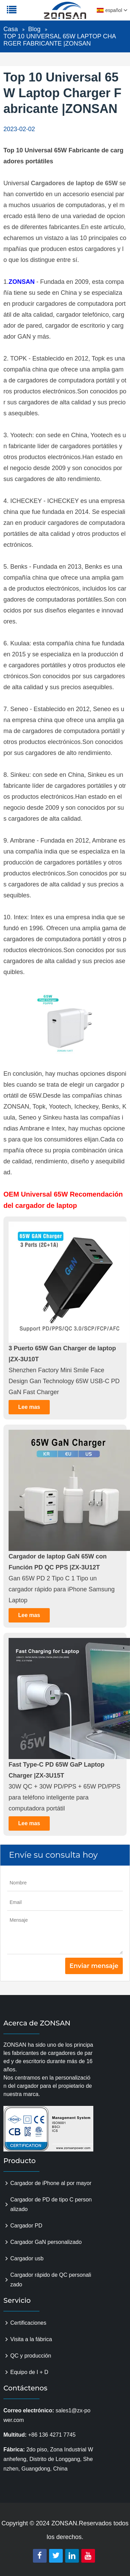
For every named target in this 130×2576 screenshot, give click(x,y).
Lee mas (29, 1407)
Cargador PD (26, 2225)
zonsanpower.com (48, 14)
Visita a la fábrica (31, 2339)
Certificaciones (28, 2323)
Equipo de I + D (29, 2372)
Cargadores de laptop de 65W (74, 183)
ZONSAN (22, 281)
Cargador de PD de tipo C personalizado (51, 2204)
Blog (34, 29)
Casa (10, 29)
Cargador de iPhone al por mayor (51, 2183)
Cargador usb (27, 2258)
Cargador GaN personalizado (46, 2242)
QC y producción (30, 2356)
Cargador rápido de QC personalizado (50, 2279)
